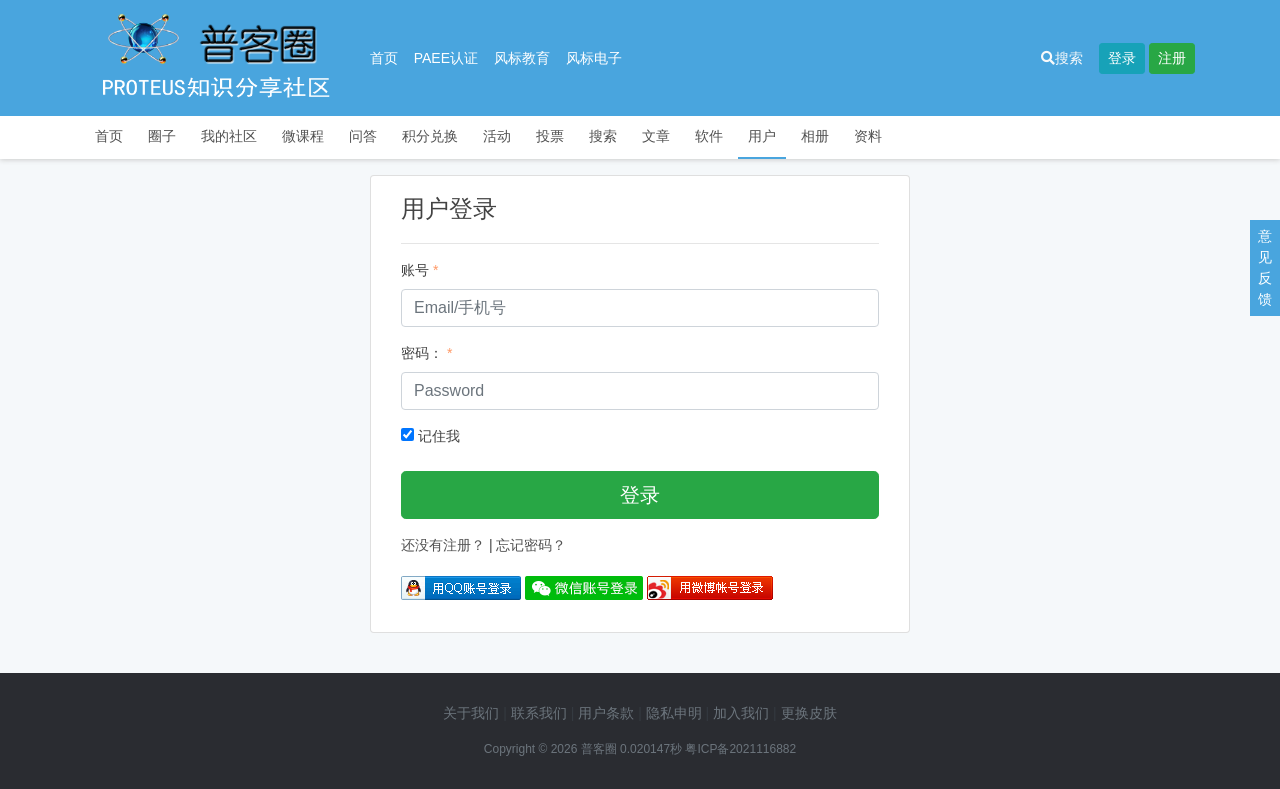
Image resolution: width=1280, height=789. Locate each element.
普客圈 (599, 749)
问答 (363, 136)
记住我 (430, 436)
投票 (550, 136)
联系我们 (539, 713)
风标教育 (522, 58)
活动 (497, 136)
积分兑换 (430, 136)
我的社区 (229, 136)
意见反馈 (1265, 267)
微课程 (303, 136)
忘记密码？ (531, 545)
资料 (868, 136)
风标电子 (594, 58)
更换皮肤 (809, 713)
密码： (422, 353)
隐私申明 (674, 713)
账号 (415, 270)
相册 (815, 136)
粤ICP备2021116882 (740, 749)
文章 (656, 136)
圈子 (162, 136)
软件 (709, 136)
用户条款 (606, 713)
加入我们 (741, 713)
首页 (384, 58)
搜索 (1062, 58)
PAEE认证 (446, 58)
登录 (1122, 58)
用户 (762, 136)
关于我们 (471, 713)
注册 (1172, 58)
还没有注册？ (443, 545)
